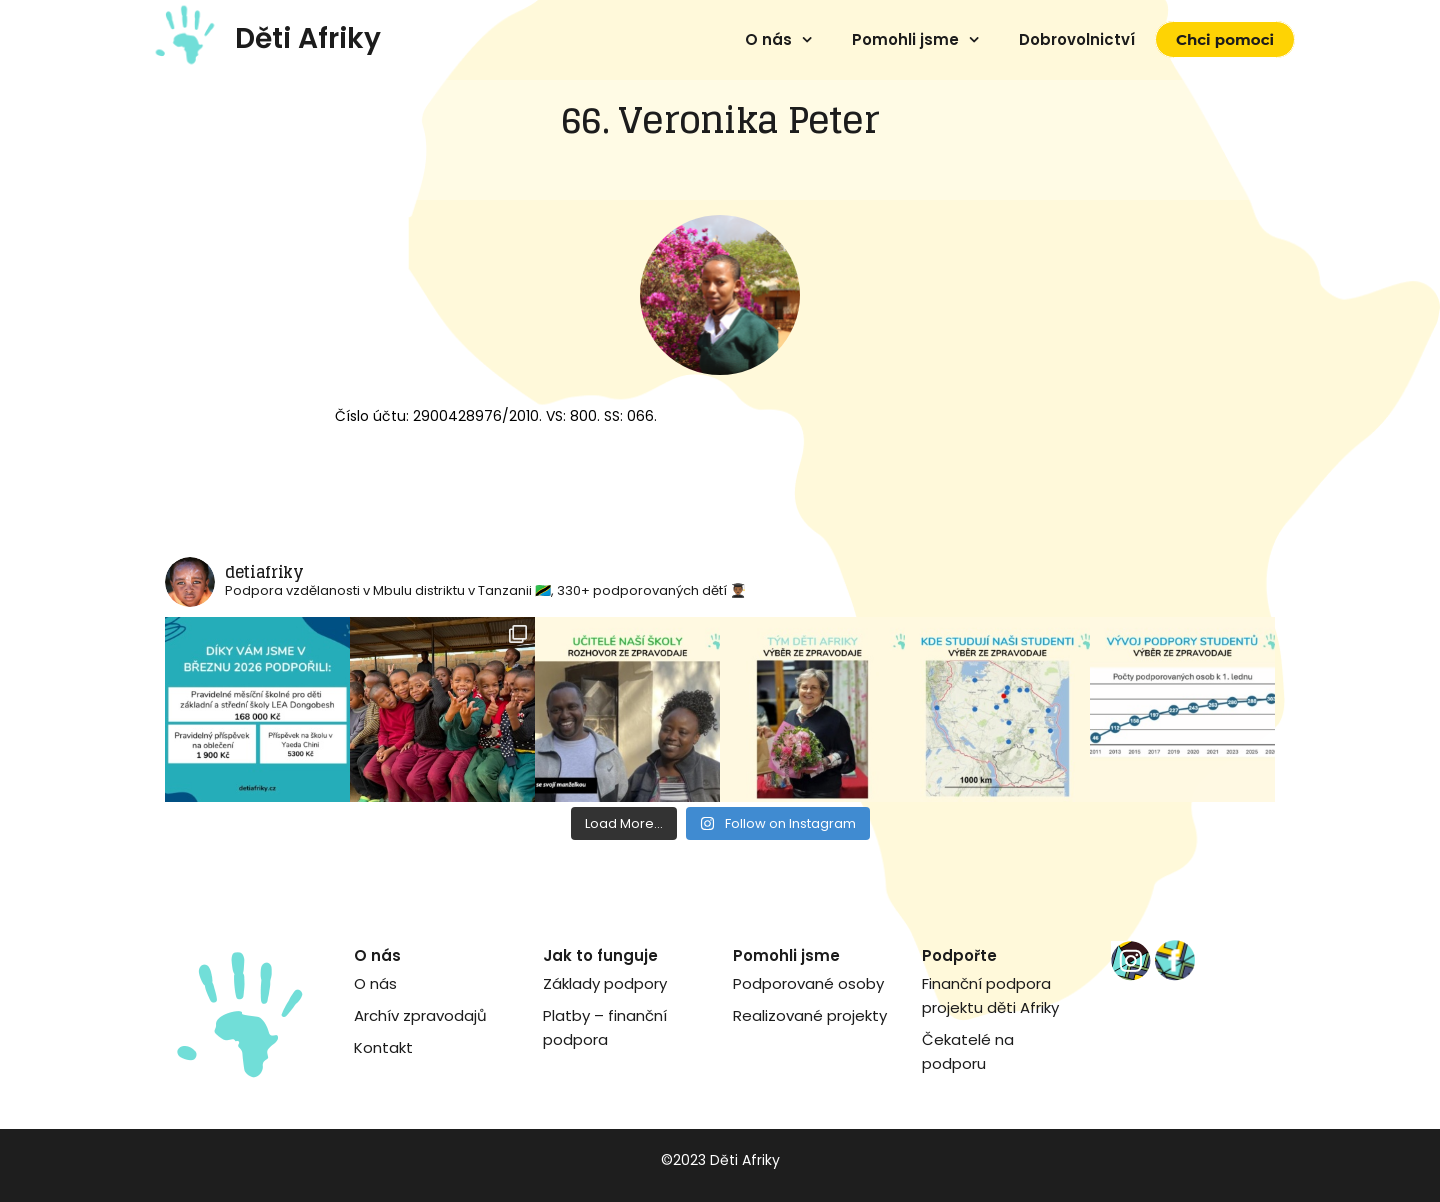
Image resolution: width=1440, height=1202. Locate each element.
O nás (768, 39)
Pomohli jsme (905, 39)
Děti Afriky (308, 38)
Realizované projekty (810, 1015)
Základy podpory (605, 983)
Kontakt (383, 1047)
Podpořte (959, 955)
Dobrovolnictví (1077, 39)
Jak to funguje (600, 955)
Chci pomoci (1225, 39)
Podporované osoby (808, 983)
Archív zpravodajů (420, 1015)
